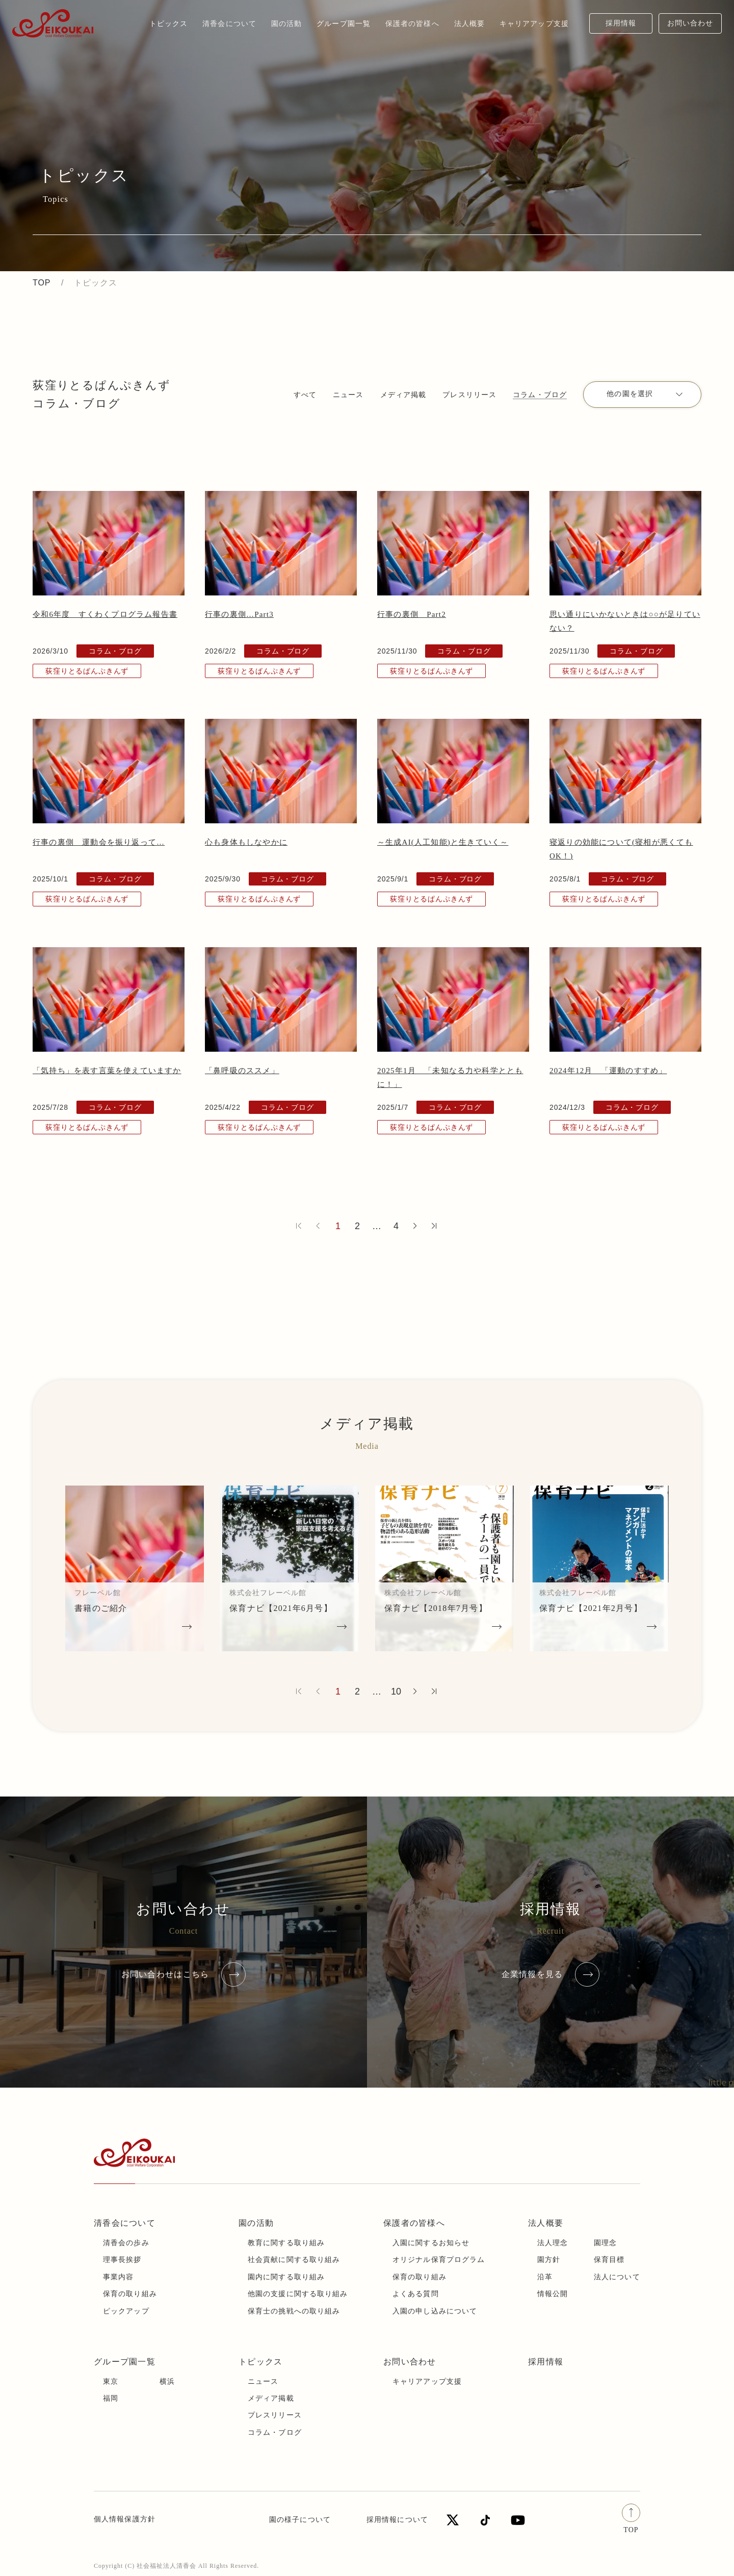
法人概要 (545, 2223)
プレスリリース (469, 395)
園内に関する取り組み (286, 2277)
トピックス (168, 23)
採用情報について (397, 2519)
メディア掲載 (403, 395)
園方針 (548, 2259)
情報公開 (552, 2294)
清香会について (124, 2223)
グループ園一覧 (124, 2361)
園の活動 (256, 2223)
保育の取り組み (130, 2294)
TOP (41, 282)
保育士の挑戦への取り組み (294, 2311)
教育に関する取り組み (286, 2243)
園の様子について (300, 2519)
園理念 (605, 2243)
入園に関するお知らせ (430, 2243)
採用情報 (621, 23)
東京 (110, 2381)
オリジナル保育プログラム (438, 2259)
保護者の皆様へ (414, 2223)
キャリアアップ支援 (427, 2381)
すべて (305, 395)
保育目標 (609, 2259)
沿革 (545, 2277)
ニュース (348, 395)
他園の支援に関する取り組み (298, 2294)
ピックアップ (126, 2311)
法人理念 (552, 2243)
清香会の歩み (126, 2243)
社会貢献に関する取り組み (294, 2259)
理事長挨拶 (122, 2259)
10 (396, 1691)
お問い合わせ (690, 23)
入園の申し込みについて (434, 2311)
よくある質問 (415, 2294)
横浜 (167, 2381)
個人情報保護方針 (124, 2519)
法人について (617, 2277)
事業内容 (118, 2277)
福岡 (110, 2398)
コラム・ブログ (540, 395)
